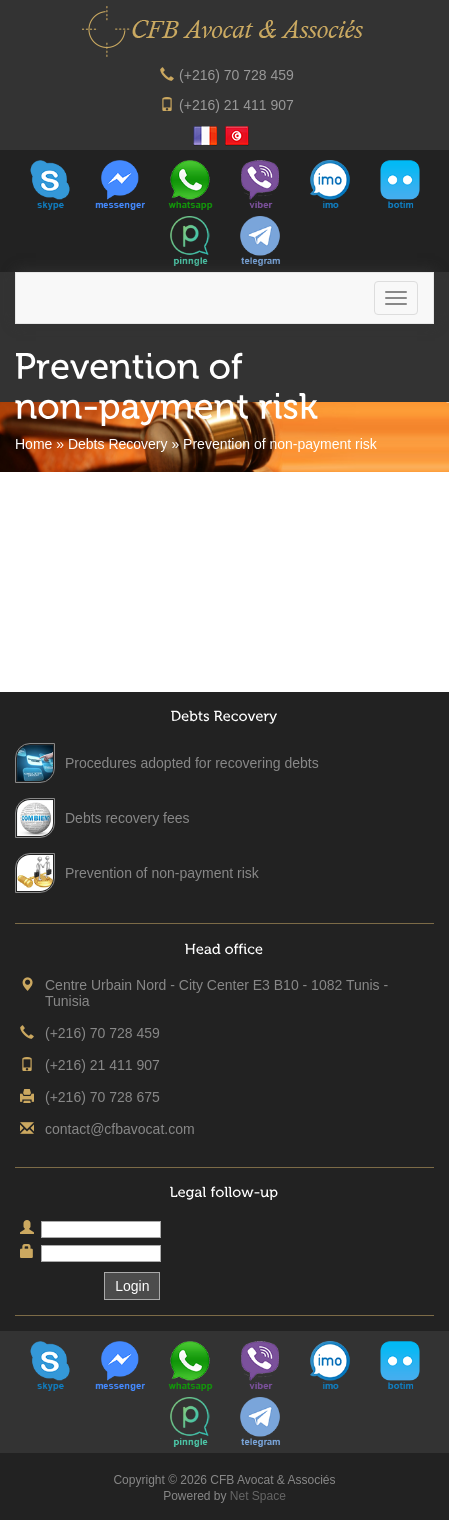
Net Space (258, 1496)
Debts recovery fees (127, 818)
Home (33, 444)
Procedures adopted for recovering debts (192, 763)
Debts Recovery (118, 444)
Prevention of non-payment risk (162, 873)
